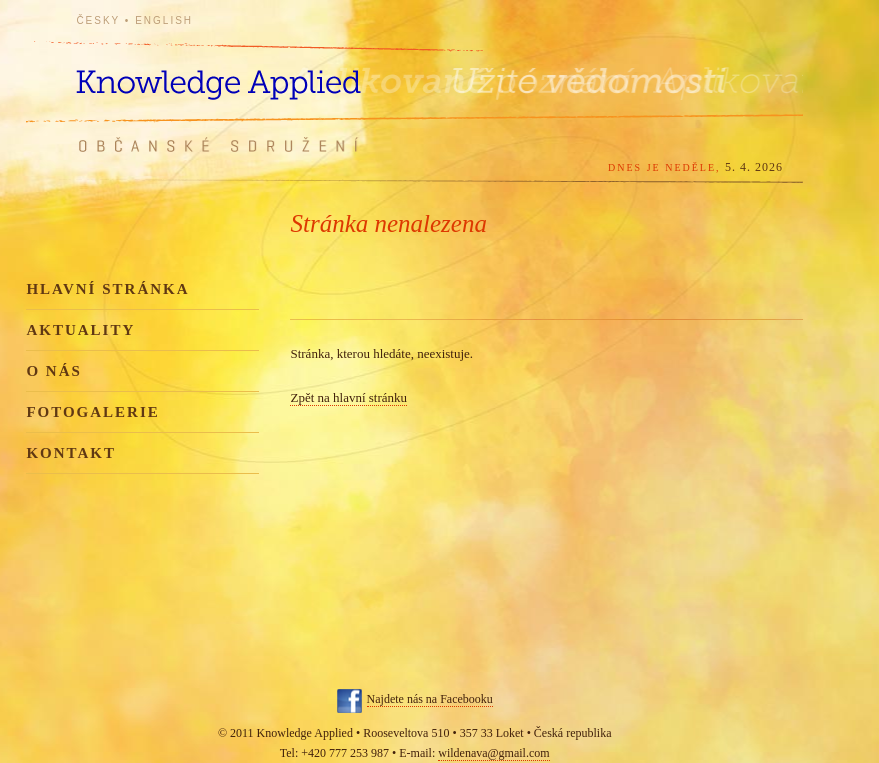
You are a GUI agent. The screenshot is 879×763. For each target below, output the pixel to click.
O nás (53, 371)
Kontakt (71, 453)
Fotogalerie (92, 412)
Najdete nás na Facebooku (430, 699)
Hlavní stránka (107, 289)
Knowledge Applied (256, 72)
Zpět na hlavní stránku (348, 397)
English (164, 20)
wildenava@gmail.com (493, 753)
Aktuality (80, 330)
